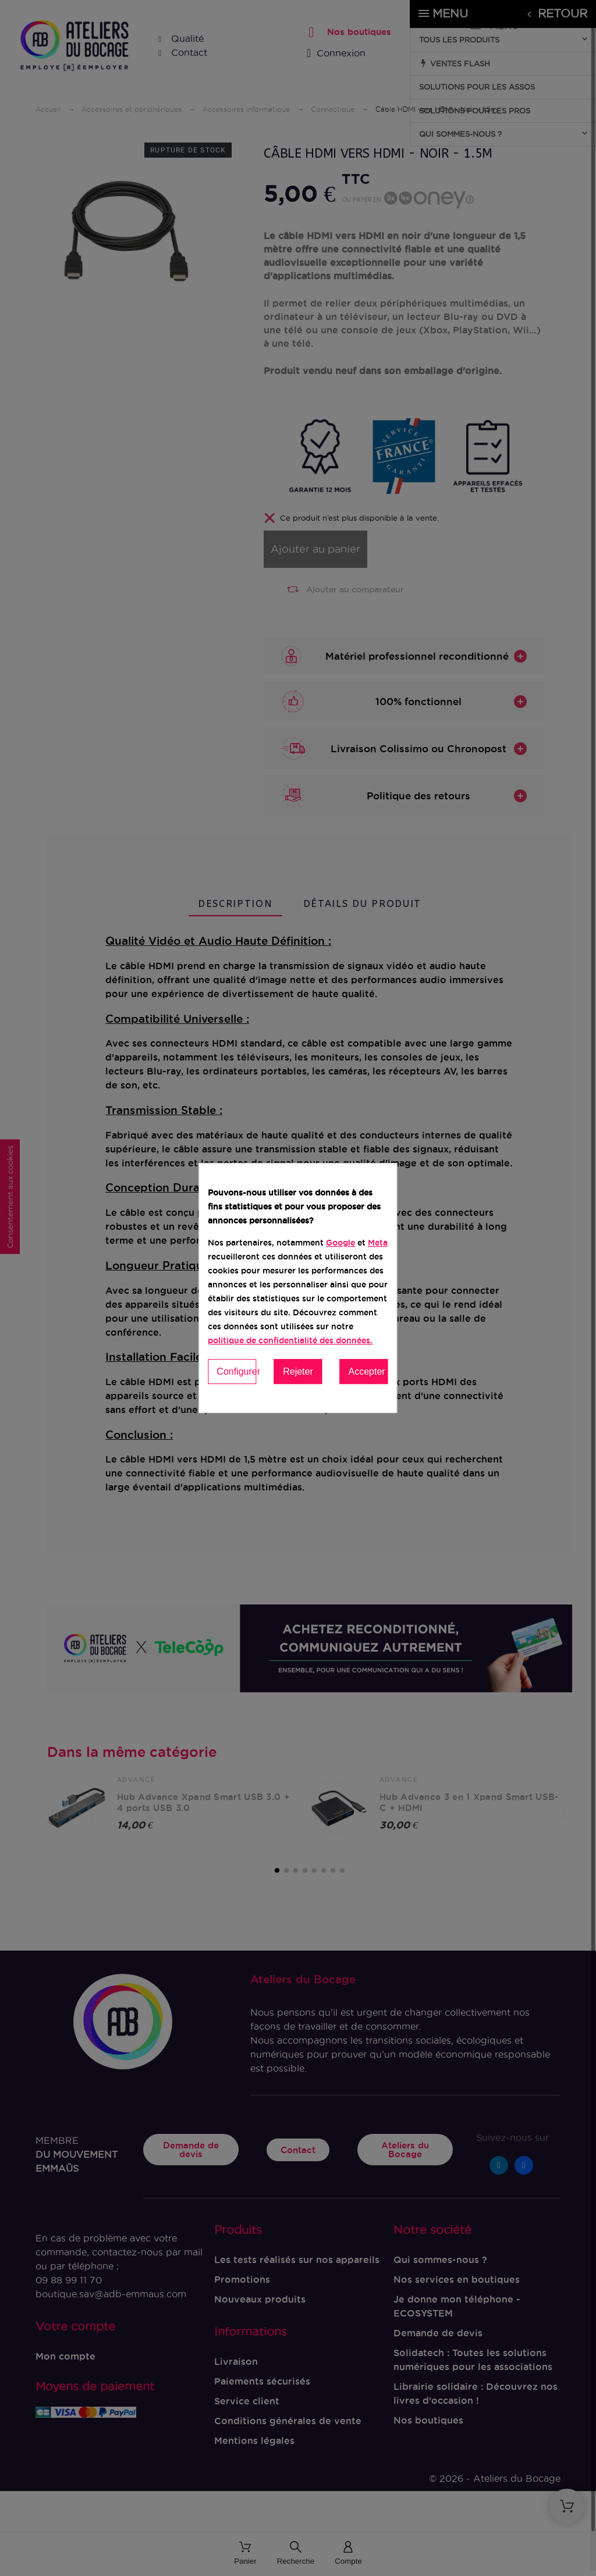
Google (340, 1242)
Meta (378, 1242)
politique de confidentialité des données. (290, 1340)
